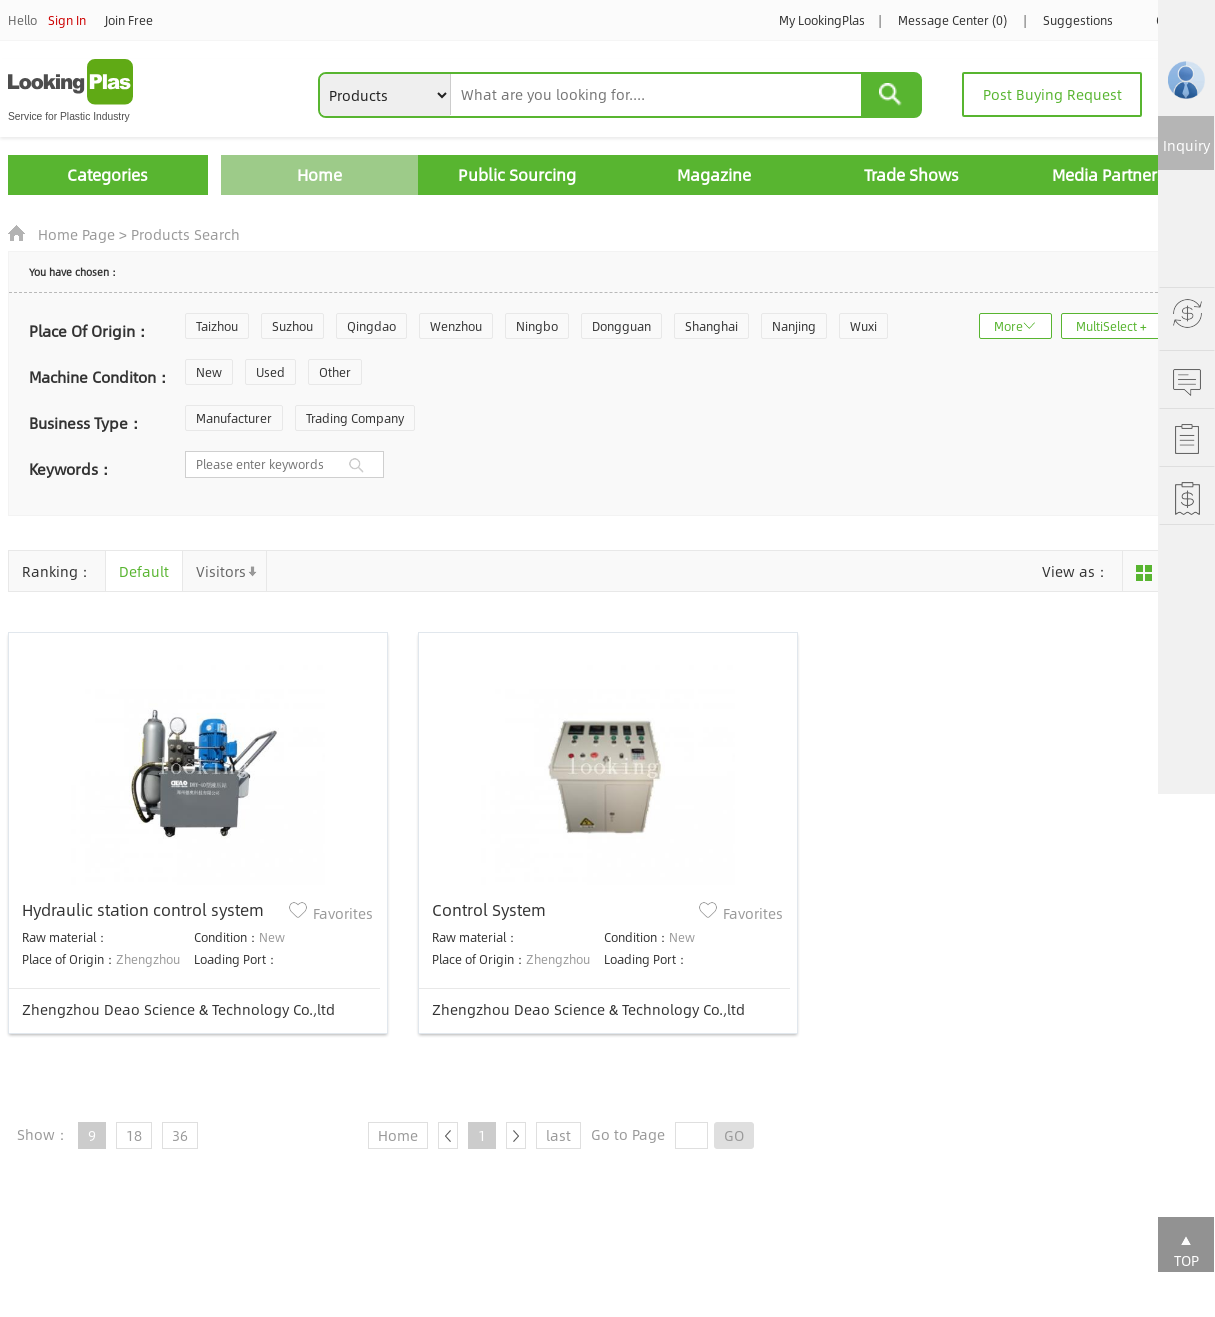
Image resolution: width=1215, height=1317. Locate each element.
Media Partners (1108, 174)
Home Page (76, 234)
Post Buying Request (1052, 94)
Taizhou (217, 326)
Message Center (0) (952, 20)
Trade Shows (911, 174)
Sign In (67, 20)
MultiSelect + (1111, 326)
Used (270, 372)
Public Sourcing (517, 174)
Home (319, 174)
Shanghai (711, 326)
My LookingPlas (822, 20)
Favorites (343, 913)
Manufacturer (234, 418)
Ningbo (537, 326)
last (558, 1135)
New (209, 372)
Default (144, 571)
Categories (107, 174)
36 (180, 1135)
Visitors (221, 571)
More (1008, 326)
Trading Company (355, 418)
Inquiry (1186, 145)
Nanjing (794, 326)
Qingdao (371, 326)
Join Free (129, 20)
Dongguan (621, 326)
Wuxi (863, 326)
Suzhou (292, 326)
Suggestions (1078, 20)
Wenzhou (456, 326)
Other (335, 372)
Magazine (714, 174)
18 (134, 1135)
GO (734, 1135)
